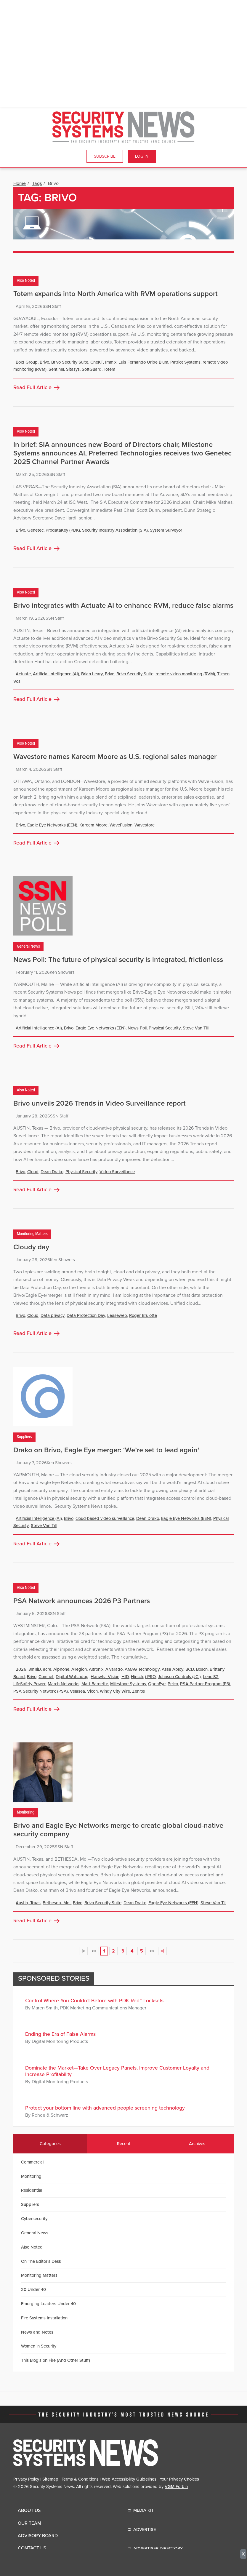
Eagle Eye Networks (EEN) (52, 825)
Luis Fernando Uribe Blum (143, 362)
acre (47, 1669)
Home (19, 183)
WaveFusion (121, 825)
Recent (123, 2143)
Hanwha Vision (105, 1676)
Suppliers (24, 1437)
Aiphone (61, 1669)
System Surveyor (166, 530)
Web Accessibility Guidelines (129, 2479)
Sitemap (50, 2479)
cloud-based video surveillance (105, 1518)
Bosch (202, 1669)
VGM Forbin (176, 2486)
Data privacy (53, 1315)
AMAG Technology (142, 1669)
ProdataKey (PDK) (63, 530)
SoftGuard (92, 369)
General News (28, 946)
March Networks (63, 1683)
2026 (21, 1669)
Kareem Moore (93, 825)
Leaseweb (117, 1315)
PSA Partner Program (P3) (205, 1683)
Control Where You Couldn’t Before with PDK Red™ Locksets (94, 2001)
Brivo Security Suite (69, 362)
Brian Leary (92, 674)
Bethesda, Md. (57, 1902)
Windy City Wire (115, 1691)
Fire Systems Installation (44, 2318)
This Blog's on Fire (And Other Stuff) (55, 2360)
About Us (29, 2510)
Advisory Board (38, 2536)
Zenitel (138, 1691)
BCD (189, 1669)
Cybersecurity (34, 2218)
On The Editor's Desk (41, 2261)
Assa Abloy (172, 1669)
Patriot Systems (185, 362)
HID (125, 1676)
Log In (141, 156)
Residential (31, 2190)
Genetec (35, 530)
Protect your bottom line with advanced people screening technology (105, 2108)
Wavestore (144, 825)
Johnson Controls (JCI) (179, 1676)
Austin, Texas (28, 1902)
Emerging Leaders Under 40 (48, 2303)
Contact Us (32, 2548)
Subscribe (105, 156)
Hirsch (137, 1676)
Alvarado (114, 1669)
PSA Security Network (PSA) (40, 1691)
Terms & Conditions (80, 2479)
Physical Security (165, 1028)
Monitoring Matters (32, 1234)
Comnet (46, 1676)
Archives (197, 2143)
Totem (109, 369)
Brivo (44, 362)
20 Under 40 (33, 2289)
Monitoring (25, 1813)
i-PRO (150, 1676)
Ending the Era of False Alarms (60, 2034)
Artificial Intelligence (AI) (56, 674)
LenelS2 (211, 1676)
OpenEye (157, 1683)
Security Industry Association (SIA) (115, 530)
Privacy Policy (26, 2479)
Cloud (33, 1171)
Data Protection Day (86, 1315)
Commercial (32, 2162)
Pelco (173, 1683)
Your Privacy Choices (179, 2479)
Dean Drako (52, 1171)
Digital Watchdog (72, 1676)
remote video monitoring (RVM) (185, 674)
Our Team (29, 2523)
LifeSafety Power (29, 1683)
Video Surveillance (117, 1171)
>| (162, 1951)
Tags (37, 183)
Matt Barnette (94, 1683)
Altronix (96, 1669)
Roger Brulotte (143, 1315)
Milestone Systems (128, 1683)
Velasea (77, 1691)
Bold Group (27, 362)
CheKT (96, 362)
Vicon (92, 1691)
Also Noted (26, 281)
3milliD (34, 1669)
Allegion (79, 1669)
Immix (110, 362)
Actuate (23, 674)
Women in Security (38, 2346)
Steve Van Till (195, 1028)
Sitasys (73, 369)
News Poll (137, 1028)
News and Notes (37, 2332)
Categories (50, 2143)
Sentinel (56, 369)
